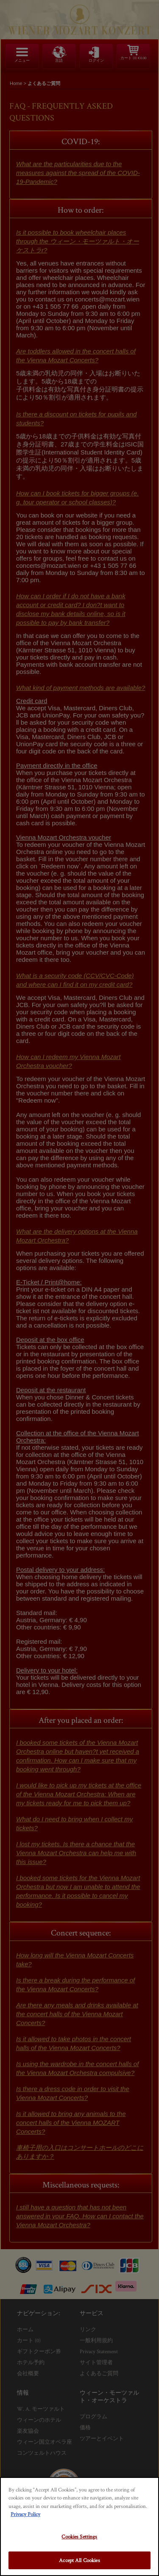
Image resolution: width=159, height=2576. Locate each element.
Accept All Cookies (79, 2560)
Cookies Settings (79, 2536)
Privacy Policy (25, 2514)
